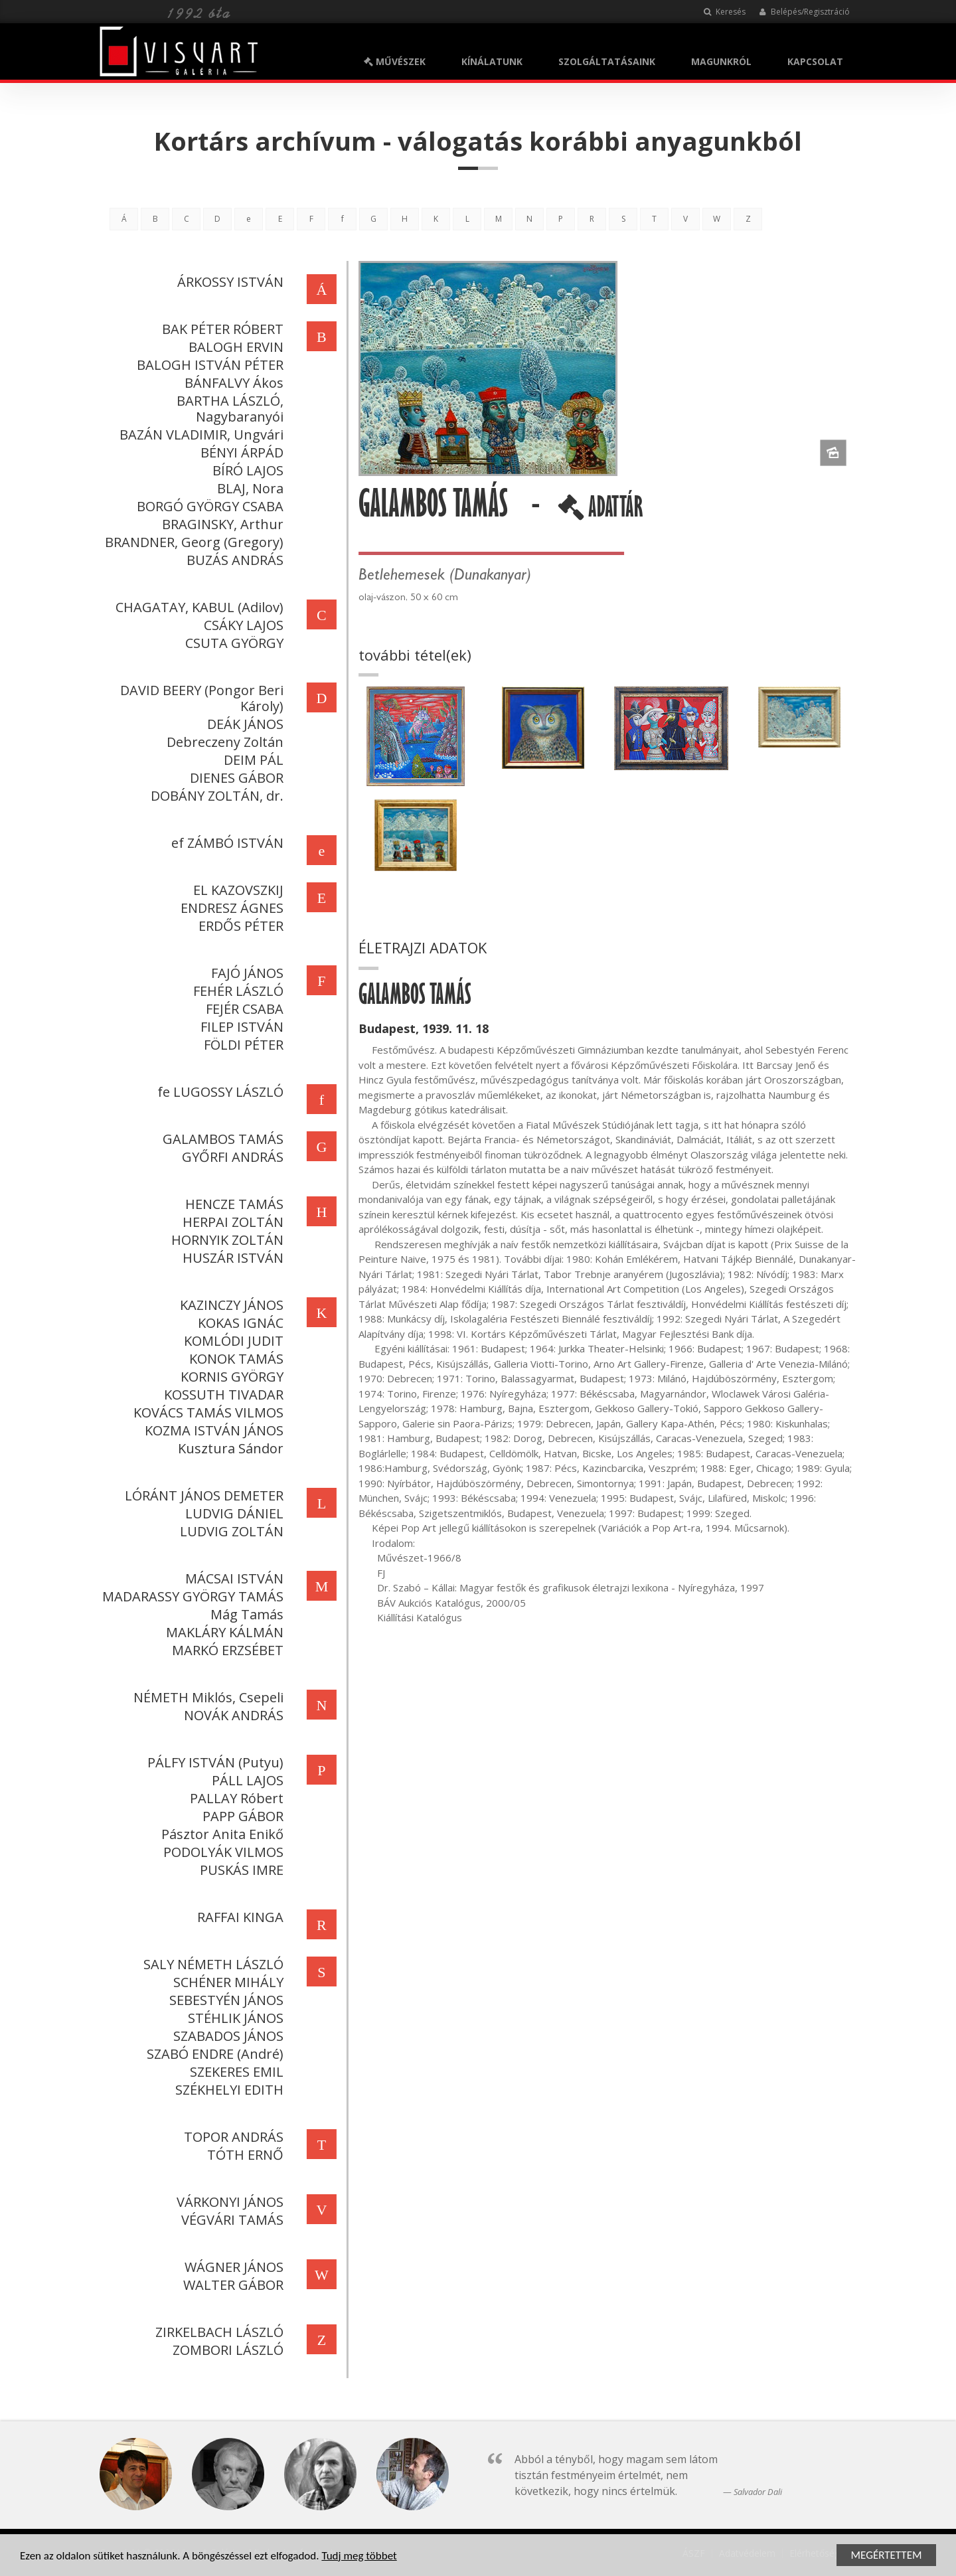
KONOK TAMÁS (234, 1359)
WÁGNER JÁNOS (231, 2267)
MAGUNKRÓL (721, 61)
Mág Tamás (244, 1614)
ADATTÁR (602, 512)
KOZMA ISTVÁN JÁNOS (211, 1430)
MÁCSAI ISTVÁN (232, 1578)
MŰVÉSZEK (395, 61)
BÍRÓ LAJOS (245, 470)
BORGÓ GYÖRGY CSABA (207, 506)
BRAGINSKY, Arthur (220, 524)
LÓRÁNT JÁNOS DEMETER (201, 1495)
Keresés (725, 11)
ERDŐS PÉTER (238, 926)
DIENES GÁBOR (234, 778)
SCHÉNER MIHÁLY (226, 1982)
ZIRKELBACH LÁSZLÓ (217, 2332)
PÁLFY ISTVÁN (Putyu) (213, 1762)
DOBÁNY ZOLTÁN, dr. (214, 796)
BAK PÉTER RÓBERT (220, 329)
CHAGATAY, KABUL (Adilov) (197, 607)
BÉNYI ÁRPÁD (239, 452)
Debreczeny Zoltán (222, 742)
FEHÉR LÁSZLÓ (236, 991)
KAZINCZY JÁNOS (229, 1305)
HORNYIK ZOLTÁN (225, 1240)
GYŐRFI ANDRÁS (230, 1157)
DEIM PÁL (251, 760)
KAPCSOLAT (815, 61)
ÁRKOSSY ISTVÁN (228, 282)
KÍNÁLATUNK (491, 61)
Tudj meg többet (358, 2556)
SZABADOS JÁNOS (226, 2036)
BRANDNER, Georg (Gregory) (191, 542)
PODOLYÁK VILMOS (221, 1852)
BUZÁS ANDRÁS (232, 560)
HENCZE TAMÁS (232, 1204)
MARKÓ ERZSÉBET (225, 1650)
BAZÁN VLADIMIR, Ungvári (199, 434)
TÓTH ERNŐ (242, 2155)
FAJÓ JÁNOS (244, 973)
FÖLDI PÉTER (241, 1045)
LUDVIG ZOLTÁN (229, 1531)
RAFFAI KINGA (238, 1917)
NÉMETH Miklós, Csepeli (206, 1697)
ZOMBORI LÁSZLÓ (225, 2350)
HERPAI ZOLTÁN (230, 1222)
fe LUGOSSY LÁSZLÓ (218, 1092)
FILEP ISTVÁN (239, 1027)
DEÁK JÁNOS (242, 724)
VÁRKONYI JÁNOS (227, 2202)
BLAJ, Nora (247, 488)
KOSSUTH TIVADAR (221, 1395)
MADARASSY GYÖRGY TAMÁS (190, 1596)
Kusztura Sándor (228, 1448)
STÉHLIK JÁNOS (233, 2018)
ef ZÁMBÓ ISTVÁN (225, 843)
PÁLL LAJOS (245, 1780)
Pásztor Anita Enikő (220, 1834)
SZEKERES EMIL (234, 2072)
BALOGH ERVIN (233, 347)
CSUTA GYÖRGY (232, 643)
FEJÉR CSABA (242, 1009)
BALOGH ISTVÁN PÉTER (207, 365)
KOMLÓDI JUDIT (231, 1341)
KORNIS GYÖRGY (229, 1377)
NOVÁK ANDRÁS (231, 1715)
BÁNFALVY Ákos (231, 383)
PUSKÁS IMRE (239, 1870)
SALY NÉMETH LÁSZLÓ (211, 1964)
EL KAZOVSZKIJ (236, 890)
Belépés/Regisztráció (804, 11)
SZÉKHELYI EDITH (227, 2090)
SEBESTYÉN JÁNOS (224, 2000)
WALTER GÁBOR (231, 2285)
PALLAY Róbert (234, 1798)
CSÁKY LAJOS (241, 625)
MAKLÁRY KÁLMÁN (222, 1632)
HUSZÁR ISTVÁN (230, 1258)
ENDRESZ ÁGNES (229, 908)
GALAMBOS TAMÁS (220, 1139)
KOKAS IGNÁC (238, 1323)
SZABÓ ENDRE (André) (212, 2054)
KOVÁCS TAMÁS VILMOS (206, 1412)
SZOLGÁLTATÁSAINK (606, 61)
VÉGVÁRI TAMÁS (230, 2220)
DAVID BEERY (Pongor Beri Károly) (199, 698)
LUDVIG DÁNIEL (232, 1513)
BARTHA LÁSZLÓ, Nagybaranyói (227, 409)
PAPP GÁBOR (240, 1816)
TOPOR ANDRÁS (231, 2137)
